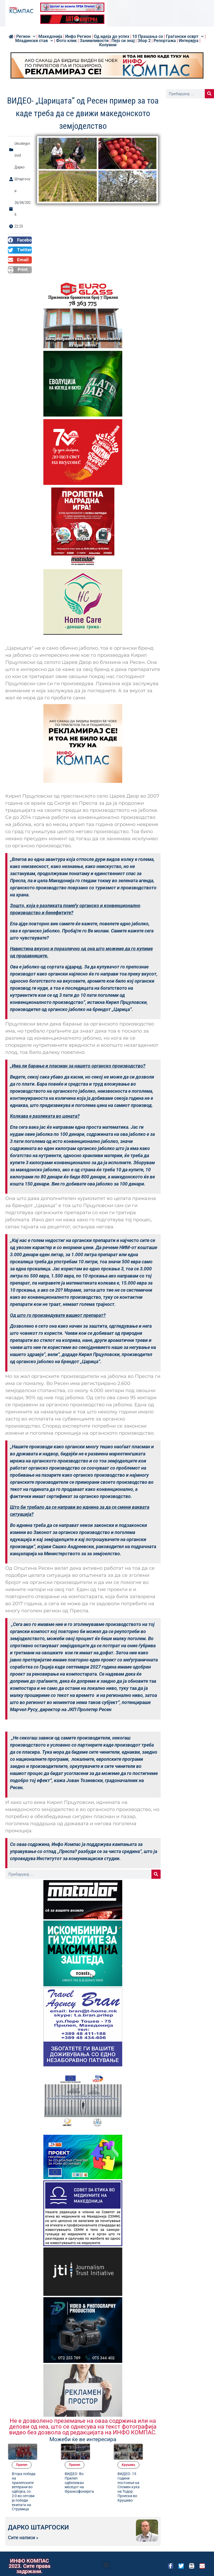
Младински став (34, 41)
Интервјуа (188, 41)
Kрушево (151, 2447)
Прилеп (44, 2447)
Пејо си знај (123, 41)
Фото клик (66, 41)
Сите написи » (23, 2533)
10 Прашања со (147, 36)
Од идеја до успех (111, 36)
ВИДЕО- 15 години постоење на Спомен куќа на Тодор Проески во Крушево (149, 2473)
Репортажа (165, 41)
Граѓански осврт (185, 36)
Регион (25, 36)
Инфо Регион (78, 36)
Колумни (107, 45)
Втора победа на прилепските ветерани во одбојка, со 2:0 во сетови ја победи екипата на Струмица (45, 2480)
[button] (20, 240)
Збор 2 (144, 41)
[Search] (156, 1874)
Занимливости (94, 41)
